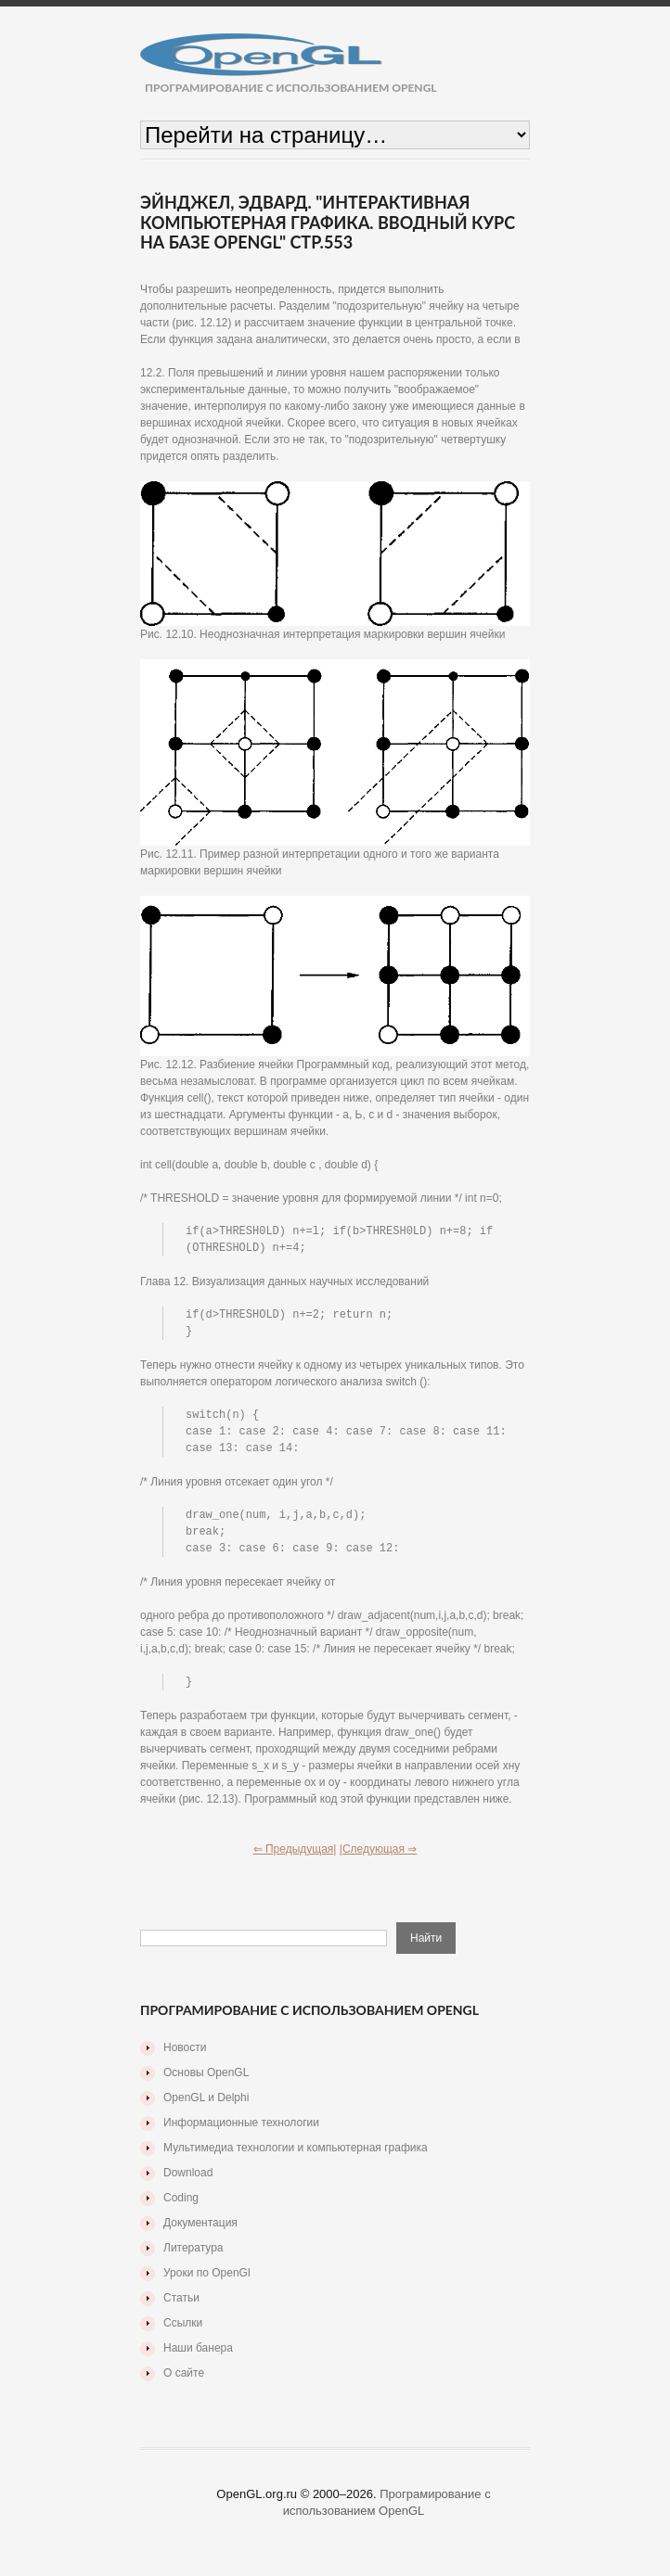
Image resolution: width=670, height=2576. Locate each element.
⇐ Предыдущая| (295, 1859)
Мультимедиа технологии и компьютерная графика (295, 2157)
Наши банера (198, 2358)
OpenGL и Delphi (206, 2107)
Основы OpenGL (206, 2082)
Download (188, 2182)
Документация (200, 2232)
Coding (181, 2207)
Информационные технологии (241, 2132)
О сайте (183, 2383)
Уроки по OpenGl (207, 2282)
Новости (184, 2057)
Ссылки (182, 2333)
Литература (193, 2257)
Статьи (181, 2308)
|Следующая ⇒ (379, 1859)
